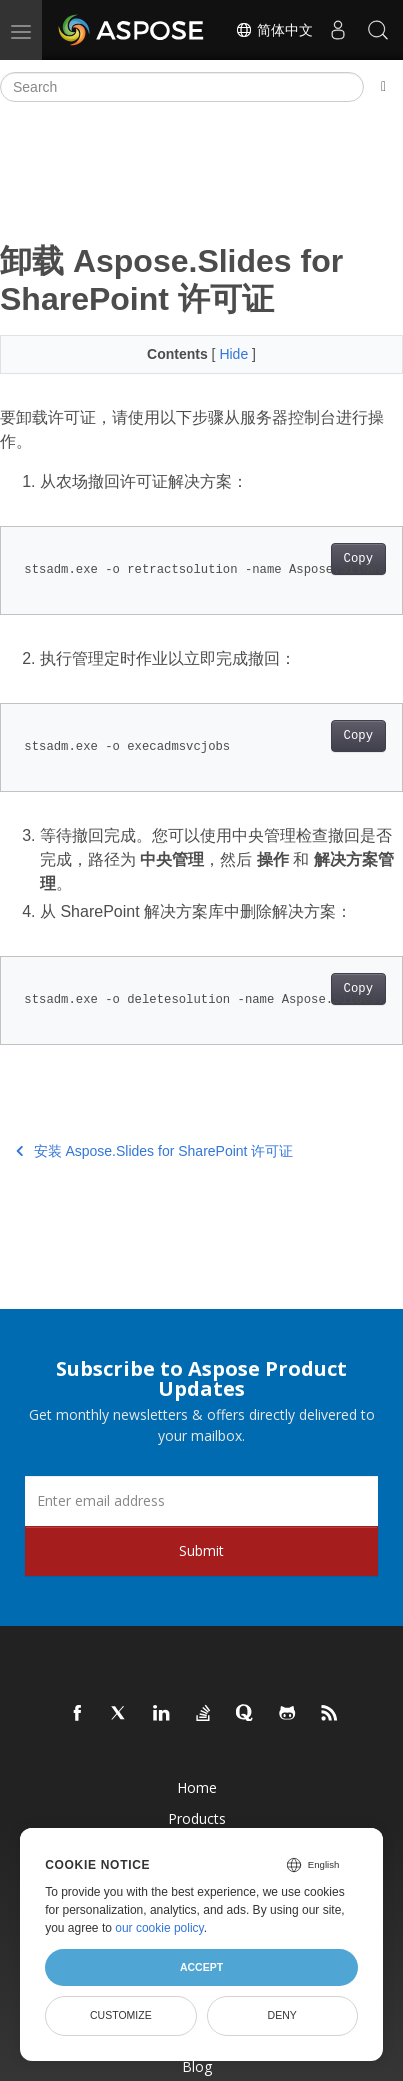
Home (197, 1787)
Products (197, 1818)
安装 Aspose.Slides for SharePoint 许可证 (154, 1151)
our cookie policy (159, 1928)
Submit (201, 1550)
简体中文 (274, 30)
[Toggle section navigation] (383, 87)
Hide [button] (235, 354)
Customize (121, 2015)
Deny (282, 2015)
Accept (201, 1967)
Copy (358, 559)
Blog (197, 2066)
